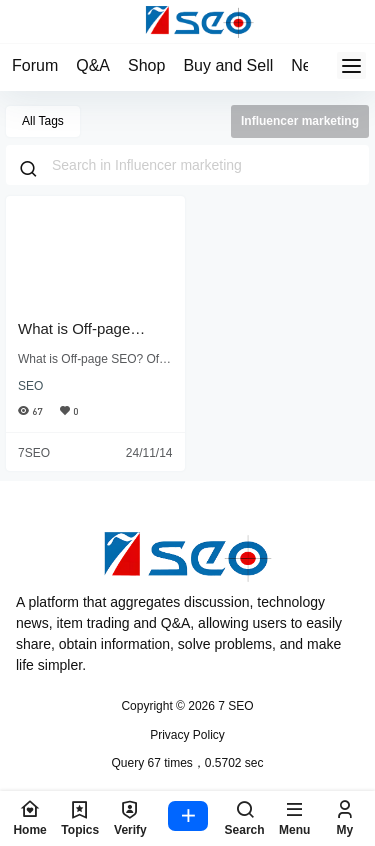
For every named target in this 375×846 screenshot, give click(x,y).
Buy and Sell (228, 65)
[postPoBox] (188, 818)
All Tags (43, 121)
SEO (30, 386)
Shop (146, 65)
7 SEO (234, 706)
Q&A (93, 65)
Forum (35, 65)
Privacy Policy (187, 735)
